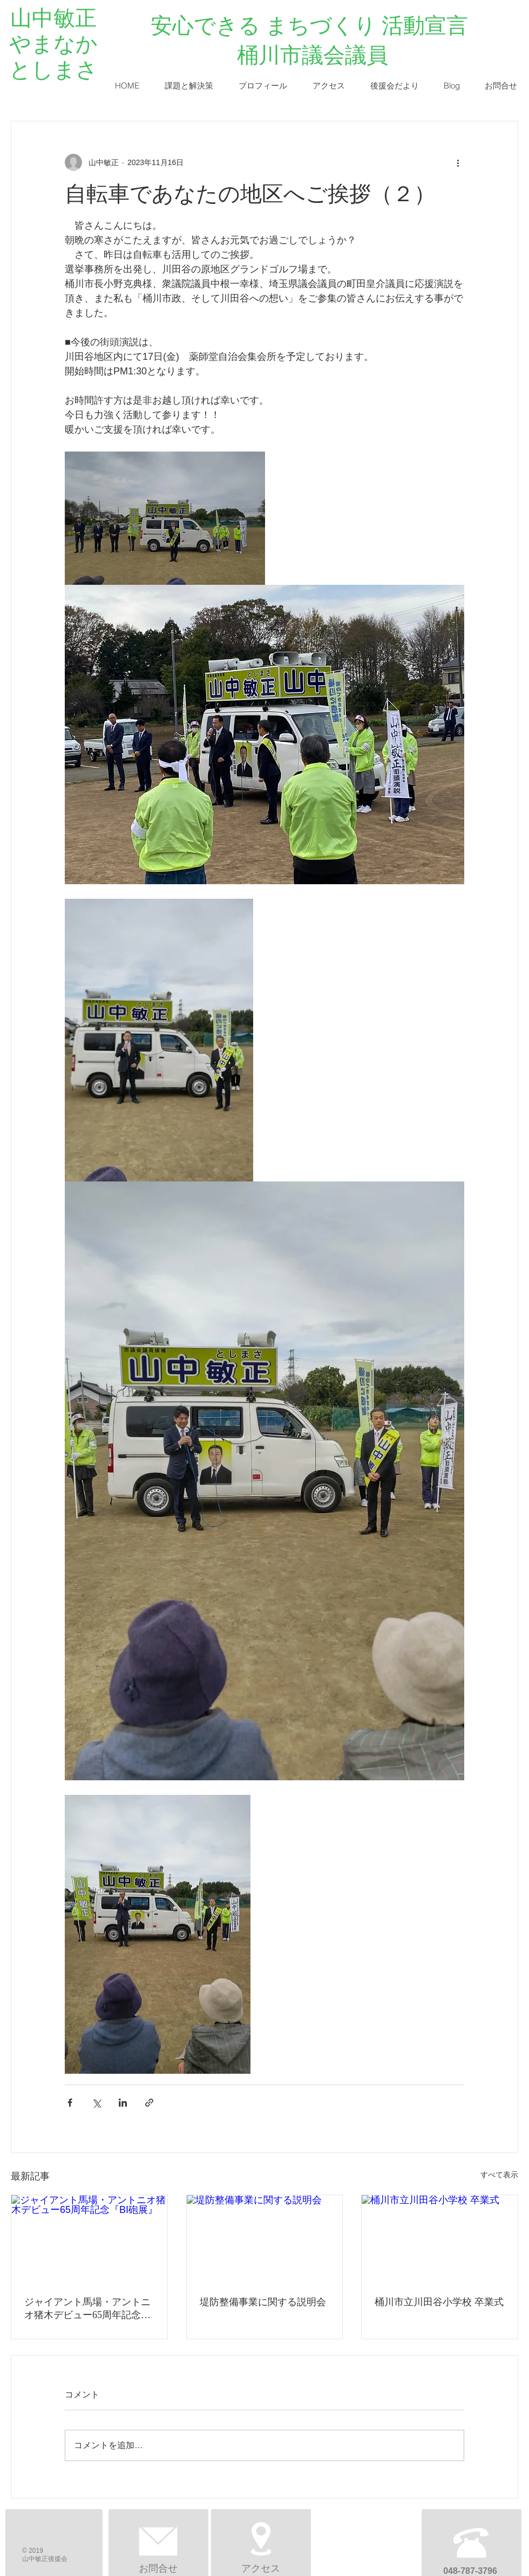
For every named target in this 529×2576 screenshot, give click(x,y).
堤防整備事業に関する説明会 (263, 2302)
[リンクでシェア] (149, 2102)
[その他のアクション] (457, 162)
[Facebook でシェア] (70, 2102)
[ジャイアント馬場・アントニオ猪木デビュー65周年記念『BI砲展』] (89, 2239)
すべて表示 (499, 2174)
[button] (189, 85)
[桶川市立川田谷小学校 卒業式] (440, 2239)
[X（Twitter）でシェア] (96, 2102)
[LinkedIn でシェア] (123, 2102)
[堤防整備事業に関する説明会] (265, 2239)
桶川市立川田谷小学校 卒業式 (439, 2302)
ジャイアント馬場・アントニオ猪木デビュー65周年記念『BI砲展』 (87, 2309)
